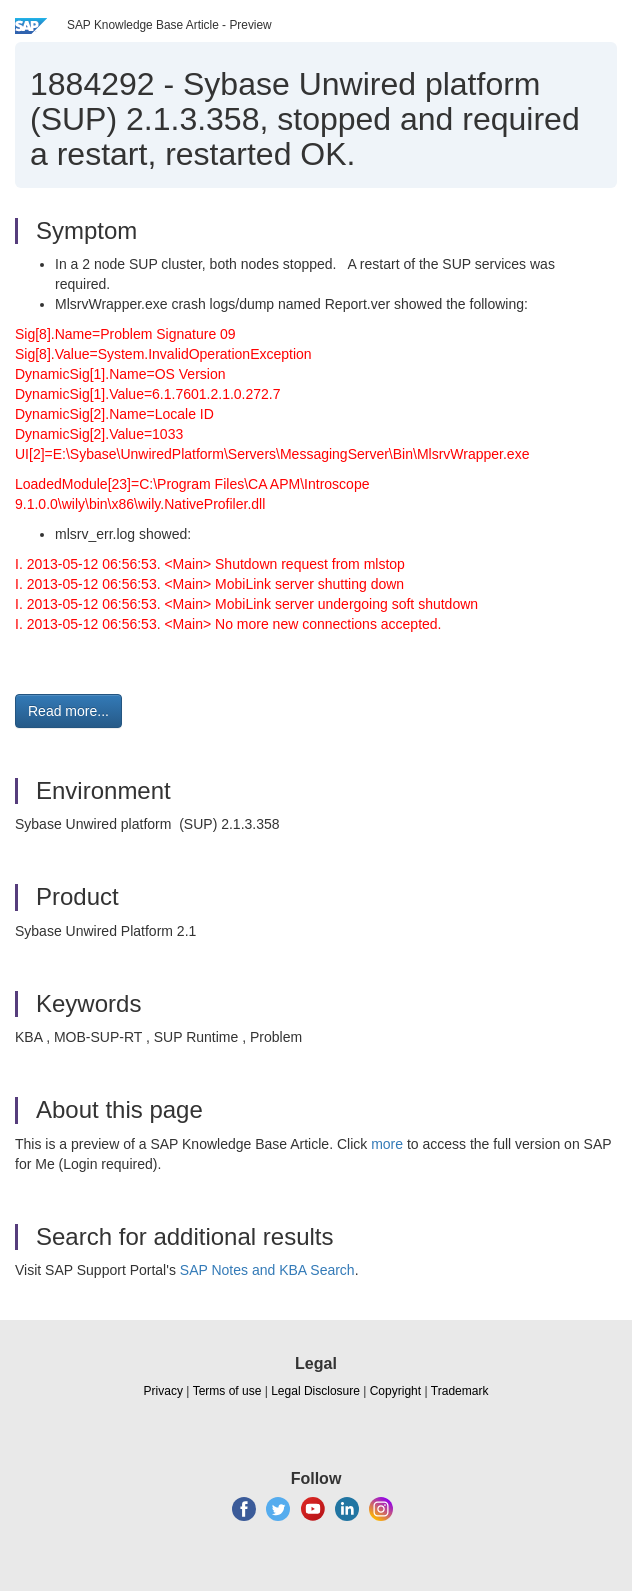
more (387, 1144)
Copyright (395, 1391)
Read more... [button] (68, 711)
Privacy (163, 1391)
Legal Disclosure (315, 1391)
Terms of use (227, 1391)
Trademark (460, 1391)
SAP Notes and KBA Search (267, 1270)
